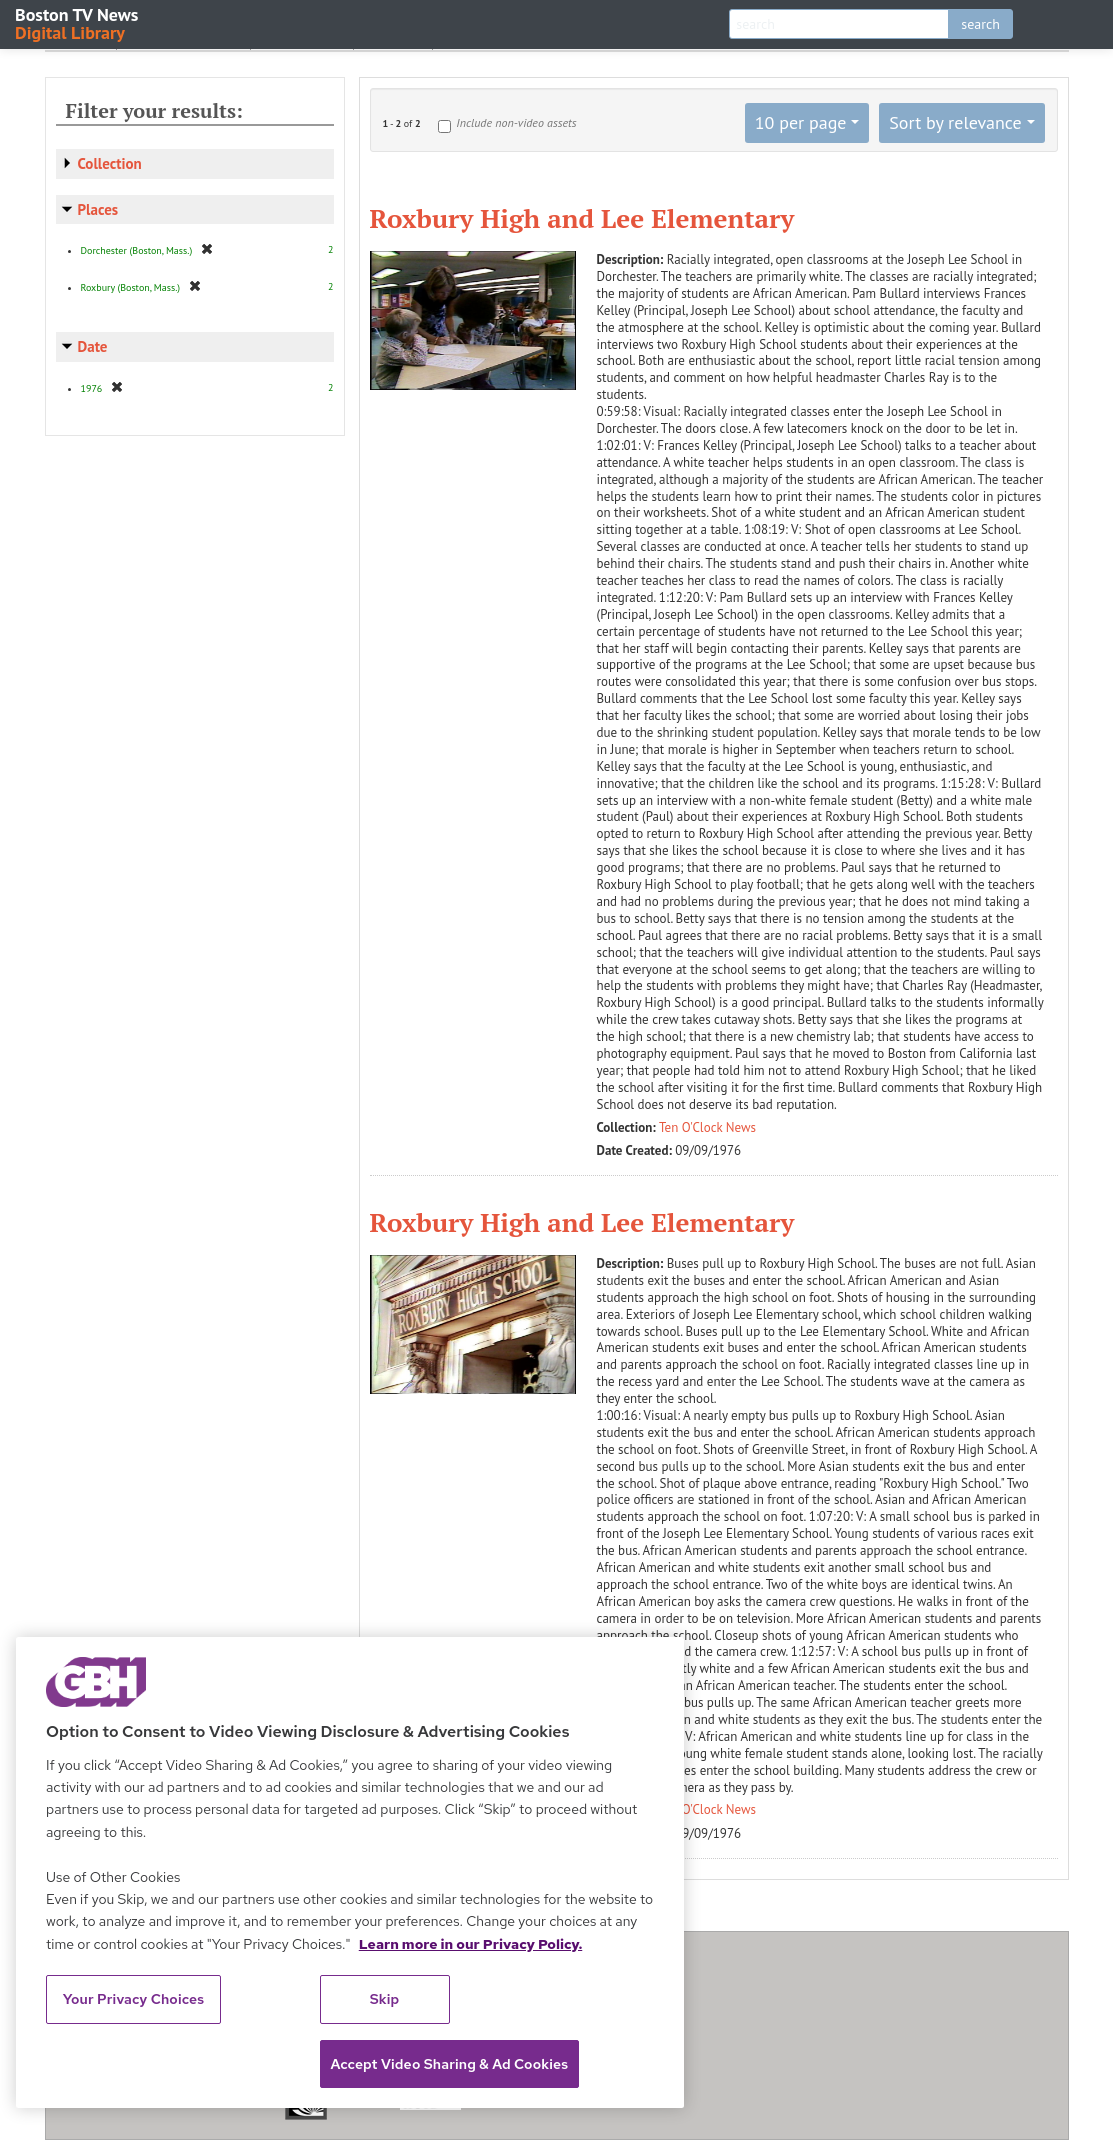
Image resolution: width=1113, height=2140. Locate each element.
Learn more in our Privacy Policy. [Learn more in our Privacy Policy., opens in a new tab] (471, 1944)
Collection (110, 163)
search (980, 24)
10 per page (801, 122)
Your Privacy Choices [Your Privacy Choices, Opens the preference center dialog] (134, 1999)
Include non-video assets (516, 122)
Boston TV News (78, 22)
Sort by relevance (955, 122)
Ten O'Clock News (707, 1127)
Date (93, 346)
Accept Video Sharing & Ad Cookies (450, 2064)
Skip (385, 1999)
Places (98, 209)
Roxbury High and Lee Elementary (582, 218)
